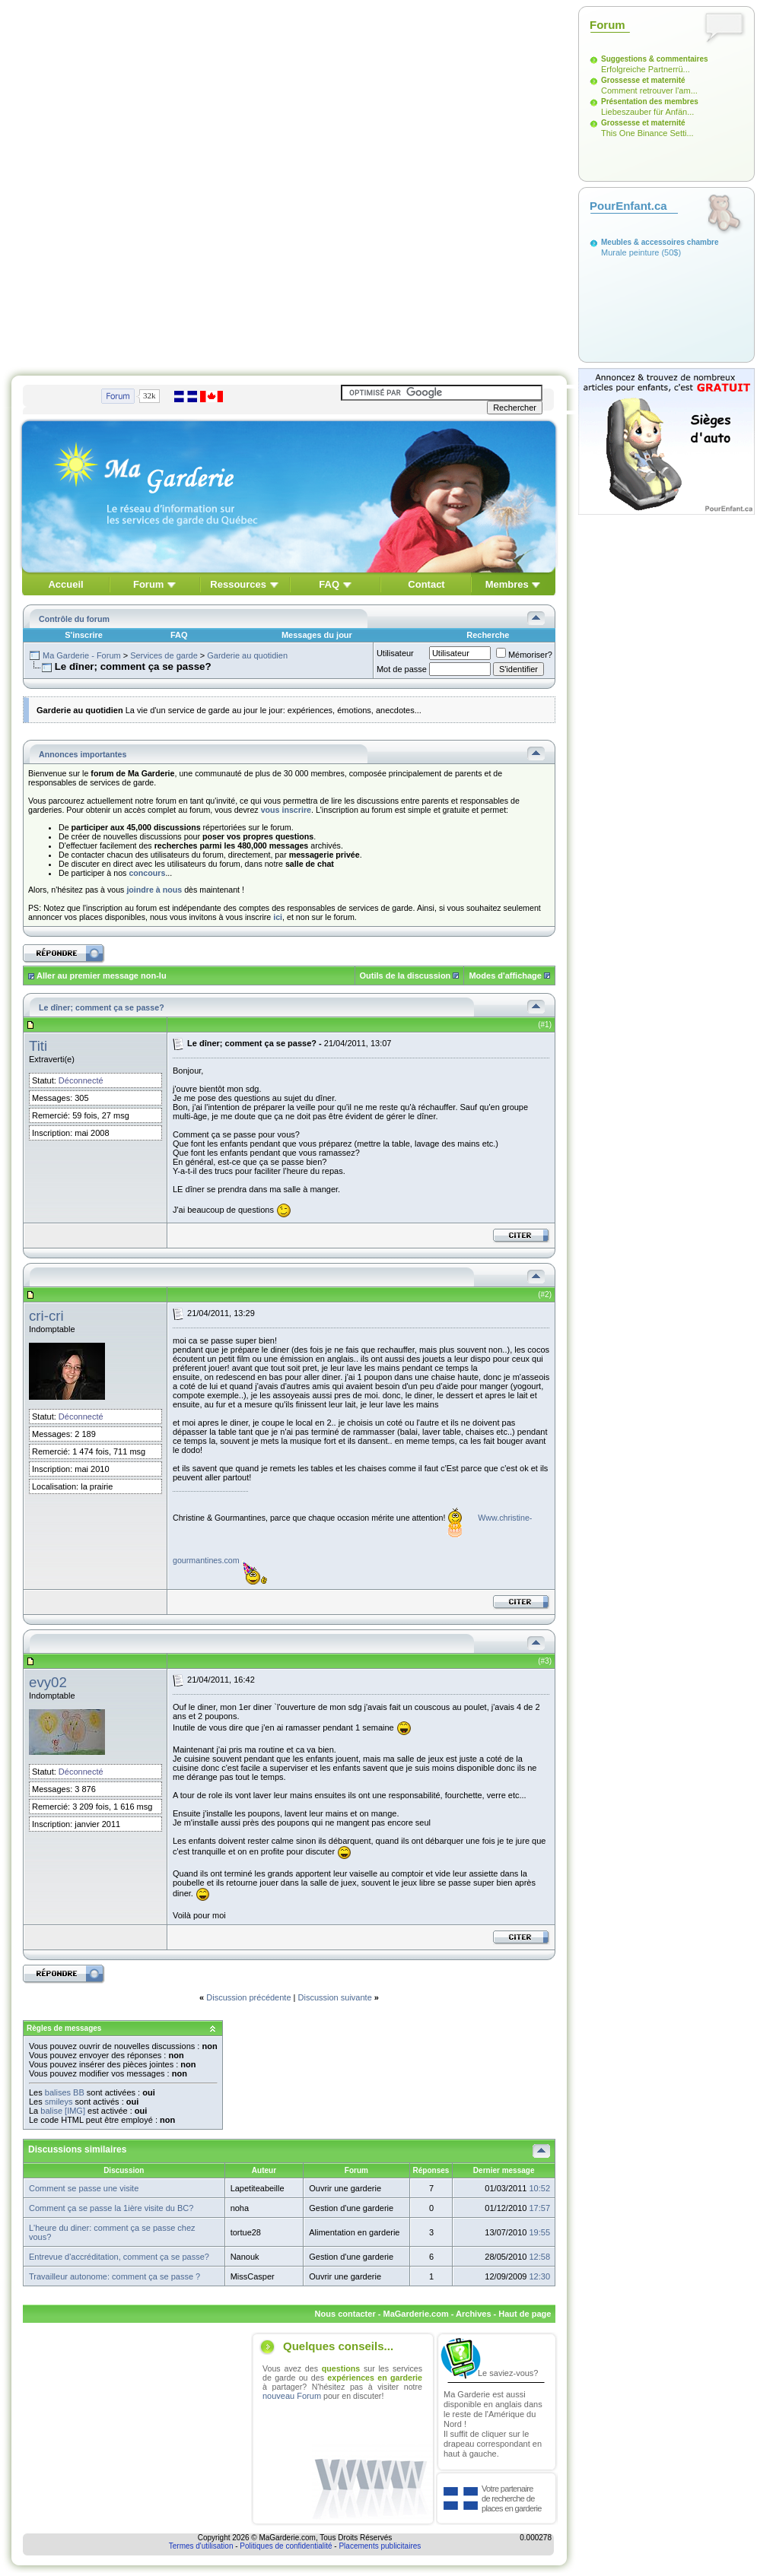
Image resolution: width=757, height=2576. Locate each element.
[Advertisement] (178, 184)
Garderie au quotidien (247, 655)
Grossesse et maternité (643, 80)
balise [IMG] (62, 2110)
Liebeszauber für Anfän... (647, 111)
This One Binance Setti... (647, 133)
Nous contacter (345, 2313)
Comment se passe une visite (83, 2188)
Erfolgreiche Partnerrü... (645, 69)
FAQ (329, 584)
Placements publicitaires (380, 2546)
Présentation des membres (649, 101)
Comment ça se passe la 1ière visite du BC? (111, 2208)
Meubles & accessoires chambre (660, 242)
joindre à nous (154, 889)
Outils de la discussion (405, 975)
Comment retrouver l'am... (649, 90)
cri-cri (46, 1316)
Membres (507, 584)
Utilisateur (395, 653)
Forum (148, 584)
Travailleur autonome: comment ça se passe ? (114, 2276)
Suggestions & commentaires (654, 59)
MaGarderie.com (415, 2313)
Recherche (487, 634)
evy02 (48, 1682)
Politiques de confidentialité (286, 2546)
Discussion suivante (335, 1997)
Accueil (65, 584)
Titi (38, 1046)
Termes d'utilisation (201, 2546)
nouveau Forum (291, 2395)
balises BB (64, 2092)
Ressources (238, 584)
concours (147, 872)
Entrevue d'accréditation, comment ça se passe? (119, 2256)
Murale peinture (630, 252)
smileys (59, 2101)
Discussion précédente (248, 1997)
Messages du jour (316, 634)
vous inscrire (286, 809)
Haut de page (524, 2313)
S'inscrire (84, 634)
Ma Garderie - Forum (82, 655)
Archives (473, 2313)
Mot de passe (402, 669)
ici (277, 917)
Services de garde (164, 655)
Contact (426, 584)
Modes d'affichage (505, 975)
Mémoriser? (524, 654)
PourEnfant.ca (628, 205)
